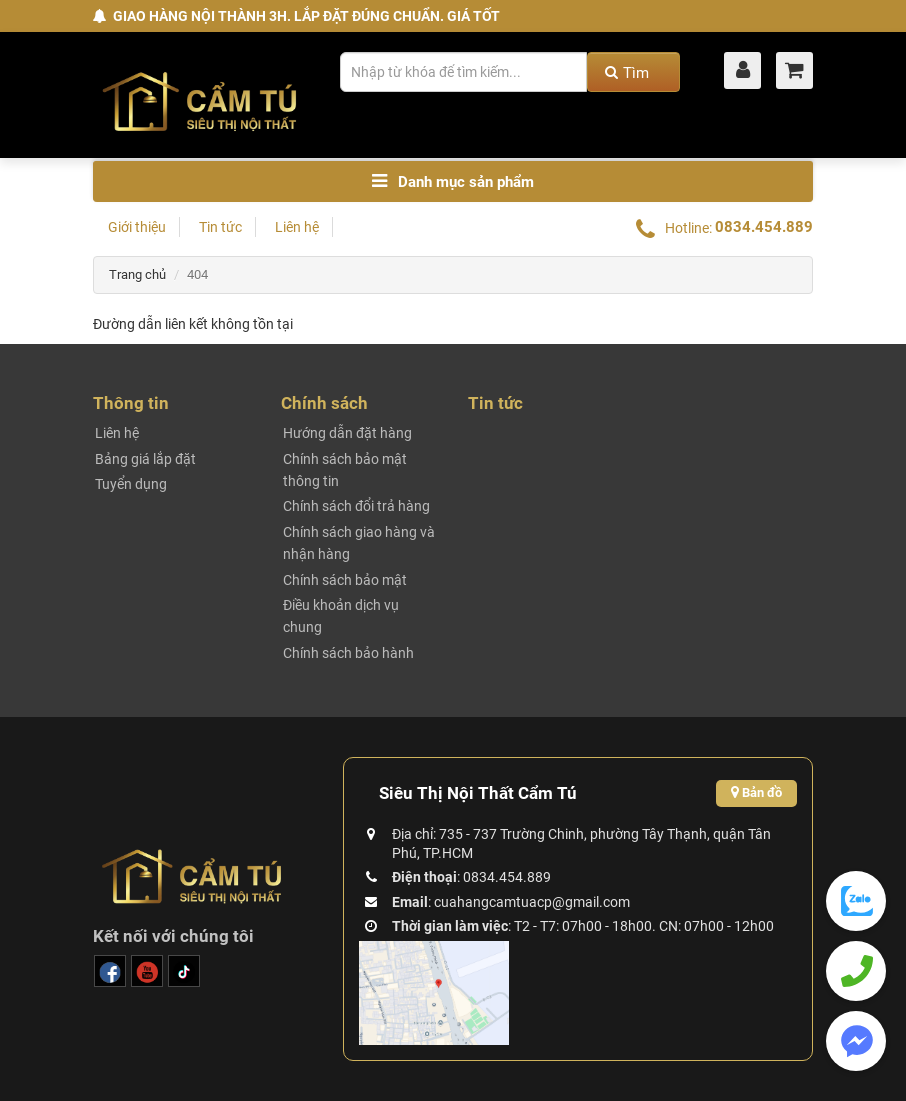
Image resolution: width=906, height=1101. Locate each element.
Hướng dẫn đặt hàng (347, 433)
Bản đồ (756, 792)
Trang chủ (137, 274)
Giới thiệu (137, 227)
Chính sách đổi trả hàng (356, 506)
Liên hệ (297, 227)
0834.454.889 (764, 227)
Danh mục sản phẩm (453, 181)
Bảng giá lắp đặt (145, 459)
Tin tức (220, 227)
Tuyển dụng (131, 484)
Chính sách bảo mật (345, 580)
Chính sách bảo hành (348, 653)
